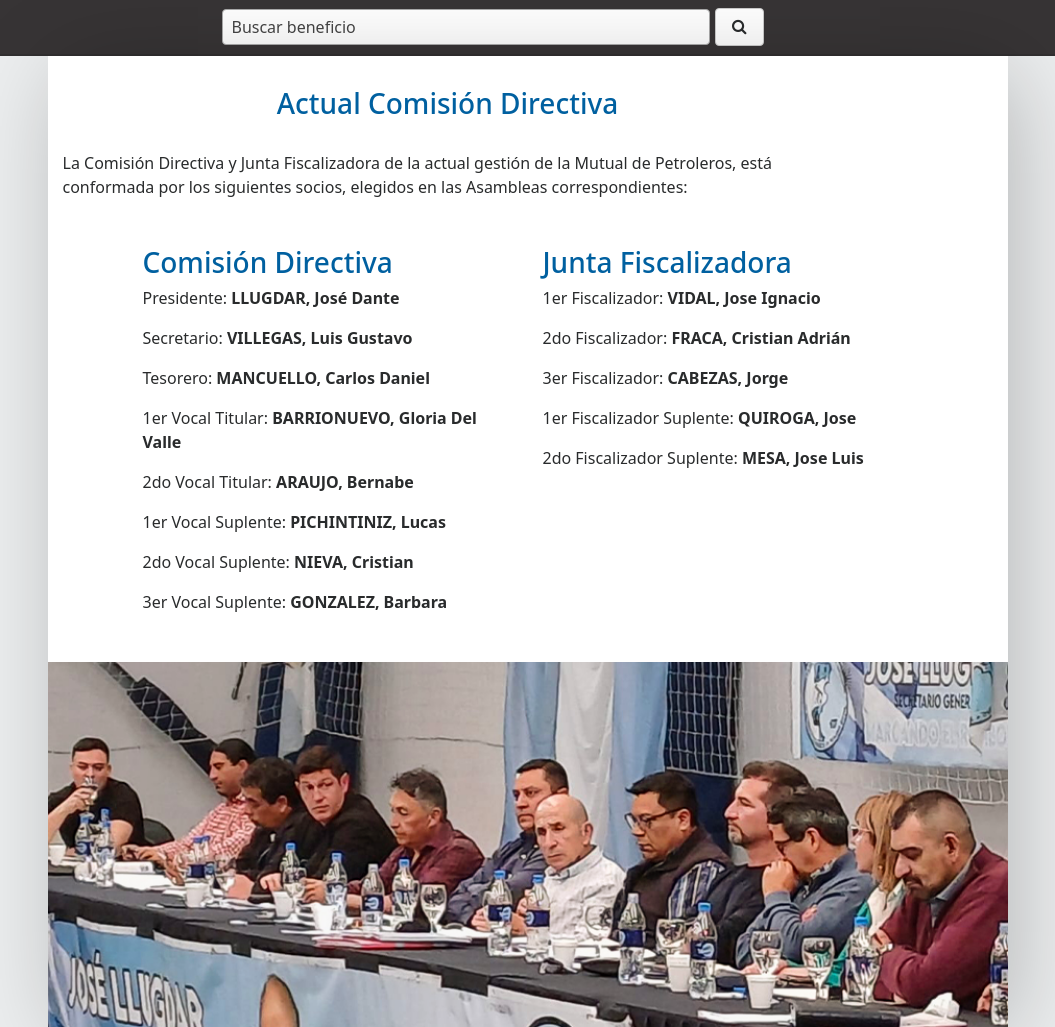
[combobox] (466, 27)
